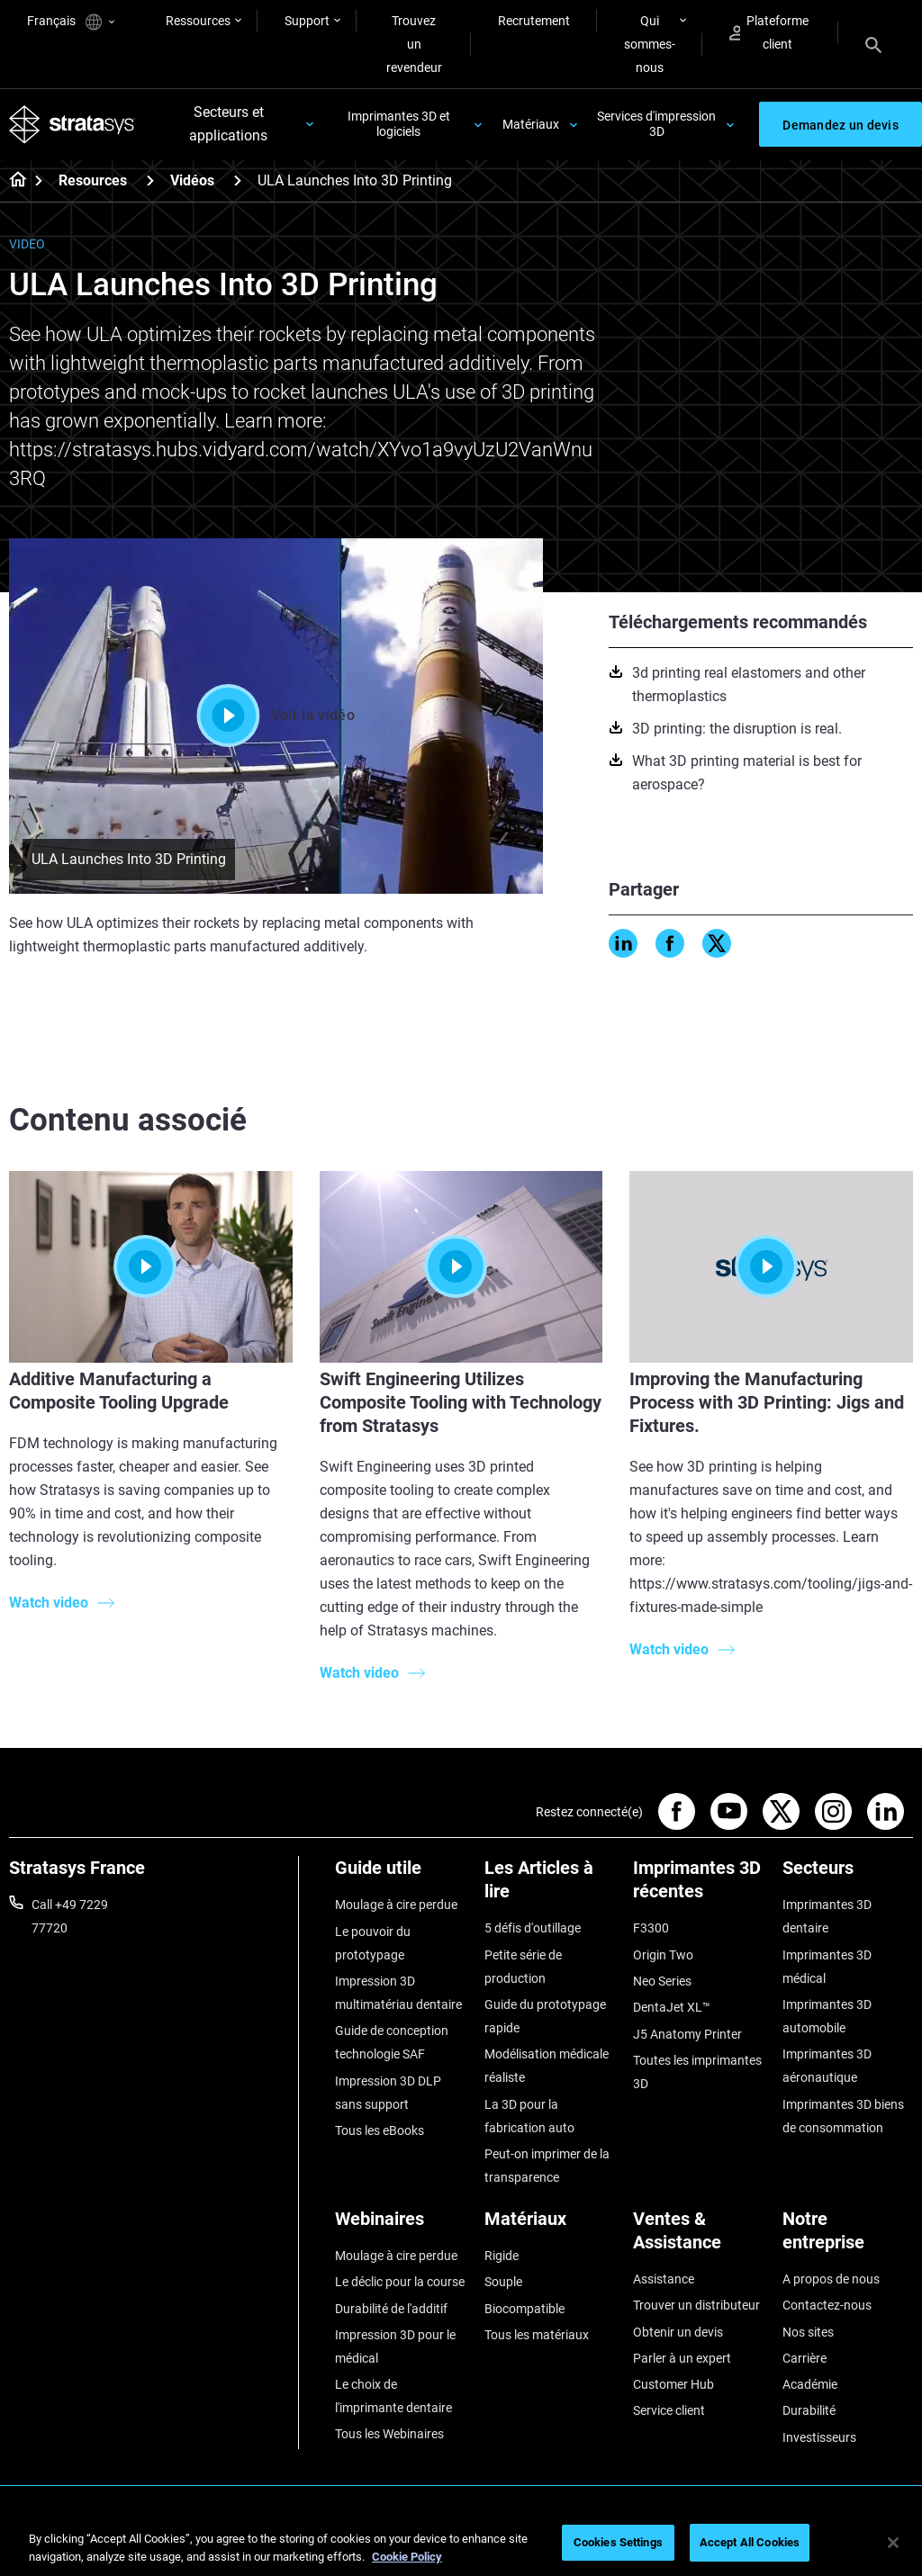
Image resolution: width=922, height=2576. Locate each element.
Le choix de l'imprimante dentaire (393, 2397)
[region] (461, 2544)
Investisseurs (819, 2437)
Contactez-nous (827, 2306)
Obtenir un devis (678, 2332)
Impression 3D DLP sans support (388, 2093)
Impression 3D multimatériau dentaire (398, 1993)
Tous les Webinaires (389, 2434)
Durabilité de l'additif (391, 2308)
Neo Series (662, 1981)
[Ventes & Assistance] (698, 2237)
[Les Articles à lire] (550, 1887)
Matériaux (530, 124)
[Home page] (12, 182)
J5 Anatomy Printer (687, 2034)
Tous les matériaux (536, 2335)
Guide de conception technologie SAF (391, 2043)
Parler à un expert (682, 2358)
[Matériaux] (550, 2225)
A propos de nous (831, 2279)
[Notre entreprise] (848, 2237)
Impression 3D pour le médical (395, 2346)
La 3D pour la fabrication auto (529, 2116)
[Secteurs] (848, 1875)
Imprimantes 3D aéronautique (827, 2066)
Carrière (804, 2358)
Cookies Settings (618, 2542)
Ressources (198, 21)
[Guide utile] (400, 1875)
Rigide (501, 2255)
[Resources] (150, 180)
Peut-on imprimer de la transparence (547, 2165)
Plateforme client (769, 32)
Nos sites (808, 2332)
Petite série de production (523, 1967)
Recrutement (534, 21)
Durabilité (809, 2411)
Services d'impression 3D (656, 125)
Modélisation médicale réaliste (546, 2066)
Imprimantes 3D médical (827, 1967)
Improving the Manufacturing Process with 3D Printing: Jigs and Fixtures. (766, 1402)
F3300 (651, 1929)
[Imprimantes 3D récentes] (698, 1887)
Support (307, 21)
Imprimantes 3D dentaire (827, 1917)
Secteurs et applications (228, 124)
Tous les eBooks (379, 2130)
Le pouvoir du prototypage (373, 1943)
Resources (93, 181)
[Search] (873, 44)
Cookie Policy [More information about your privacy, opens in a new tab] (407, 2556)
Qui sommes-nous (649, 44)
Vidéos (192, 181)
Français (70, 22)
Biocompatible (524, 2308)
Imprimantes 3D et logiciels (399, 125)
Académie (809, 2385)
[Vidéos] (238, 180)
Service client (669, 2411)
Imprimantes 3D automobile (827, 2016)
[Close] (893, 2542)
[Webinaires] (400, 2225)
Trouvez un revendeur (414, 44)
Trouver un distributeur (696, 2306)
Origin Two (663, 1955)
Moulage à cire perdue (396, 1905)
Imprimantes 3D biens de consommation (843, 2116)
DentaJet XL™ (671, 2008)
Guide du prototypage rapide (545, 2016)
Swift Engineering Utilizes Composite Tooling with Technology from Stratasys (460, 1402)
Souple (503, 2282)
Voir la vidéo (276, 715)
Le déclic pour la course (400, 2282)
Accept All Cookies (750, 2542)
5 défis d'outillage (532, 1929)
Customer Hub (673, 2385)
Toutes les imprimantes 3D (697, 2072)
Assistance (663, 2279)
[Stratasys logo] (72, 124)
